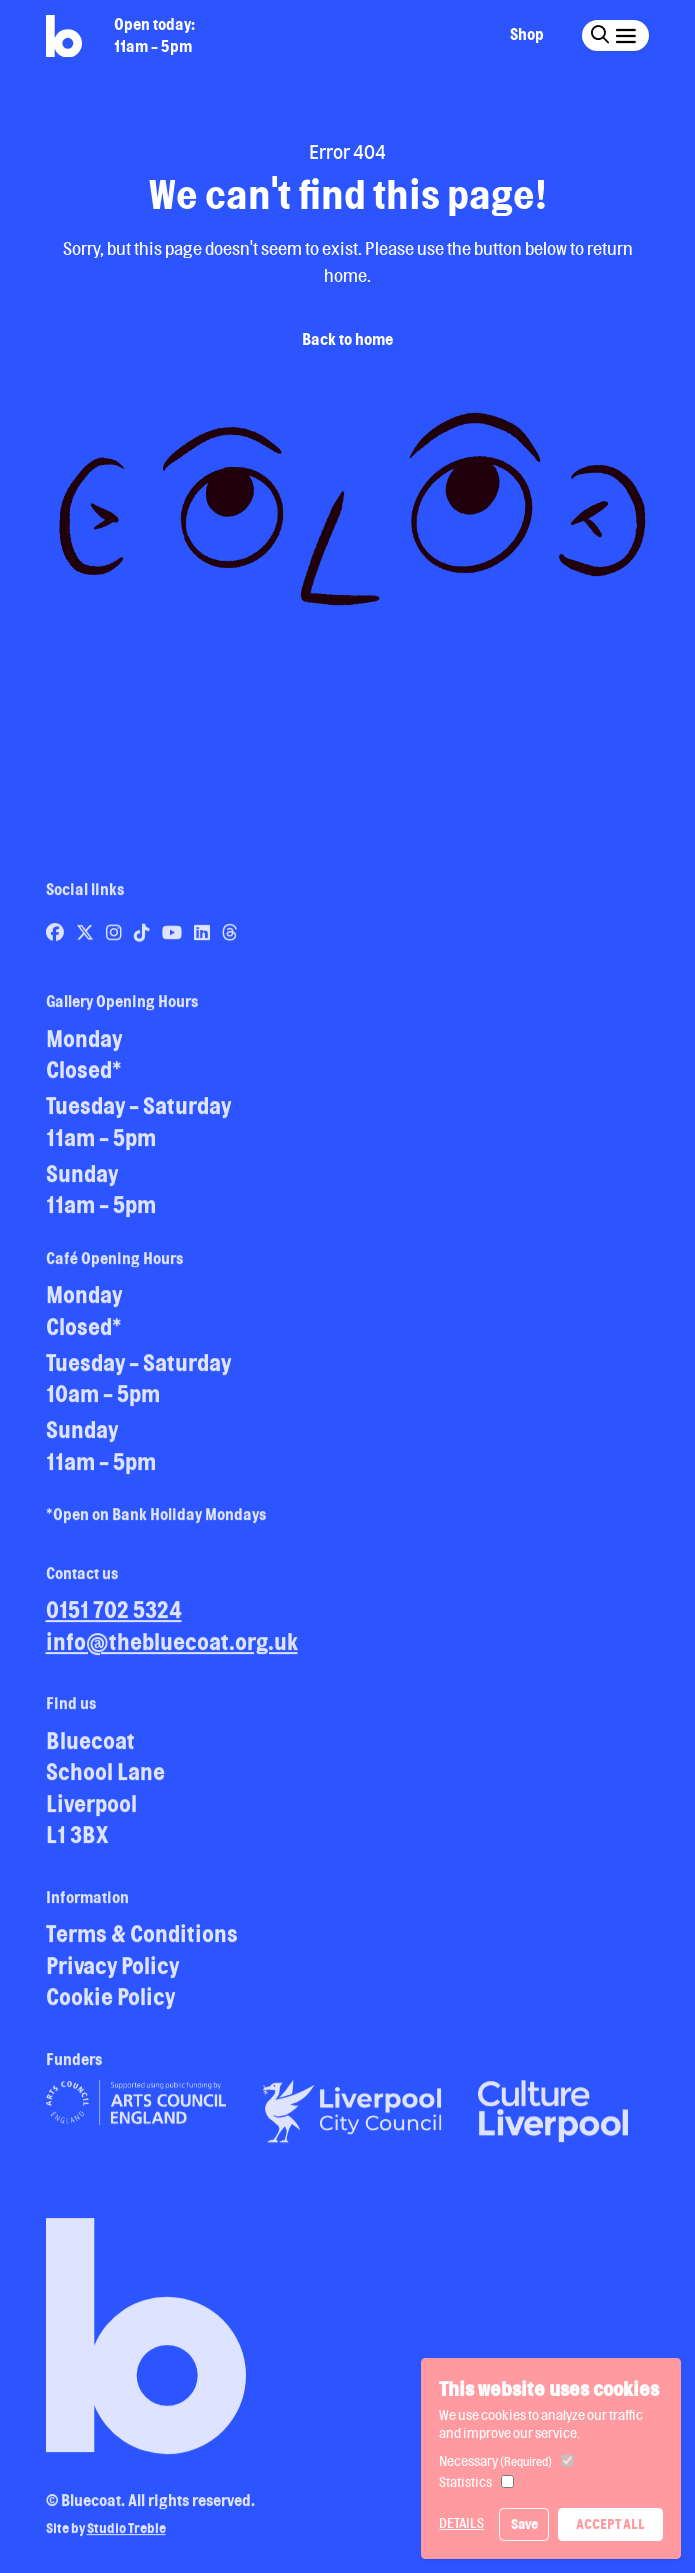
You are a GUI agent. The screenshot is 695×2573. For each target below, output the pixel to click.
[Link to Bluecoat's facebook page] (56, 938)
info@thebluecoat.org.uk (172, 1647)
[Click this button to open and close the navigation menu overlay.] (625, 34)
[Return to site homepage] (64, 36)
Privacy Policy (112, 1971)
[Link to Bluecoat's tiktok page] (143, 938)
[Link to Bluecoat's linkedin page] (203, 938)
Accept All (610, 2524)
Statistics (465, 2482)
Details (461, 2523)
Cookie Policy (110, 2002)
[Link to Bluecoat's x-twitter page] (86, 938)
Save (524, 2524)
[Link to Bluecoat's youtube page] (173, 938)
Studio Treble (126, 2535)
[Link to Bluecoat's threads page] (230, 938)
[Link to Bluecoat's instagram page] (115, 938)
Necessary (495, 2461)
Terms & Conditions (142, 1939)
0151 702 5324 (114, 1615)
